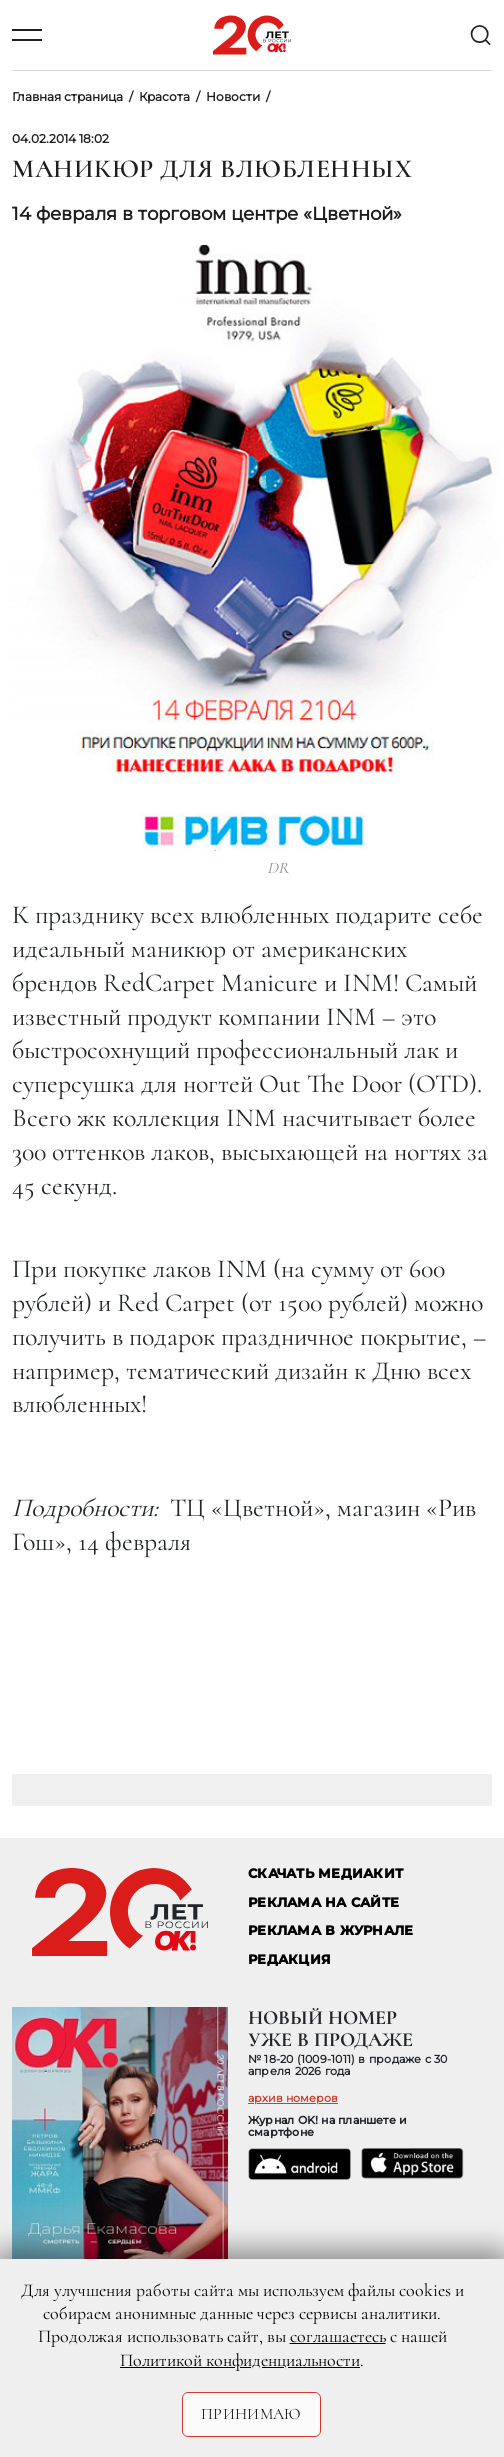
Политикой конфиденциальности (240, 2360)
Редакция (289, 1959)
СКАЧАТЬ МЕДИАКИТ (325, 1873)
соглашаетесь (338, 2336)
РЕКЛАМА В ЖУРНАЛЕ (330, 1930)
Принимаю (251, 2414)
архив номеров (293, 2098)
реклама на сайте (323, 1902)
